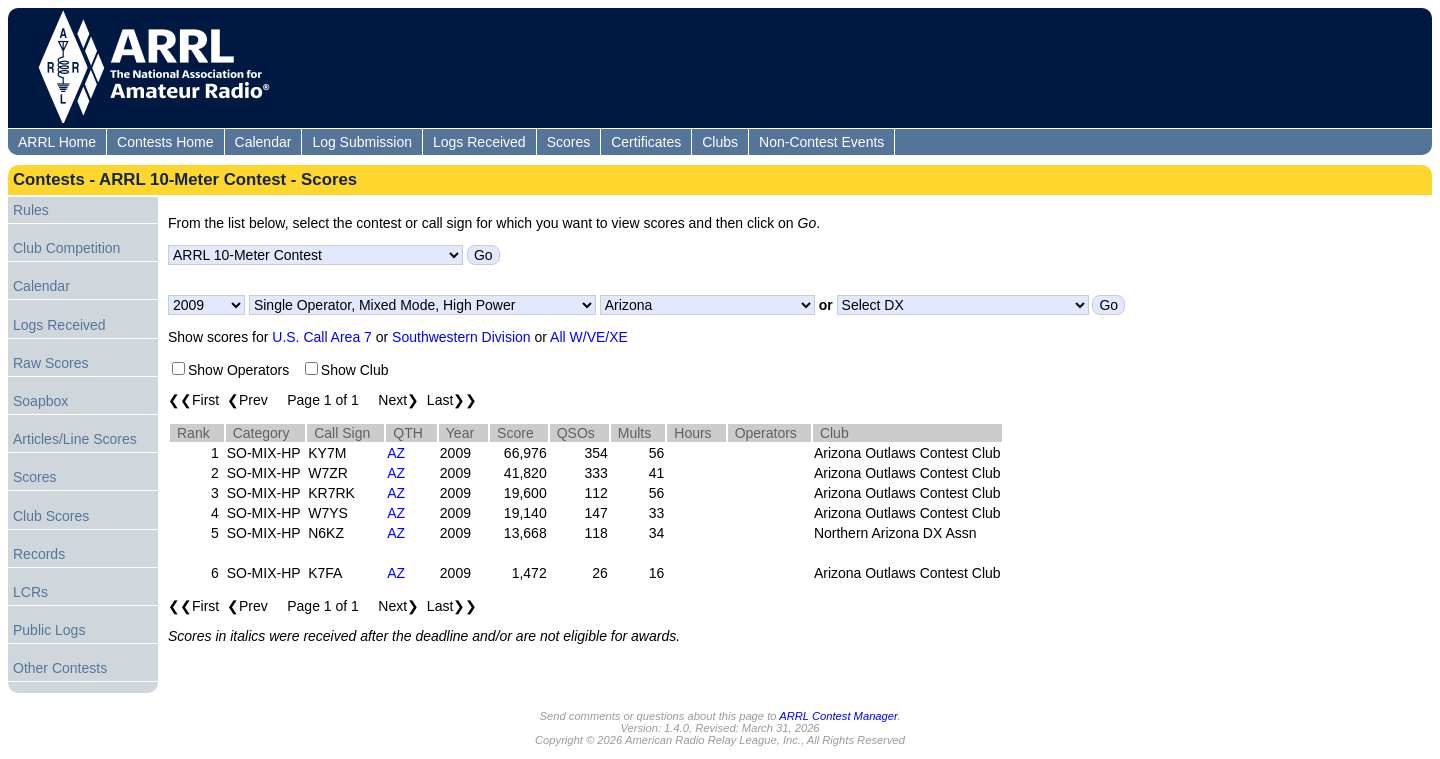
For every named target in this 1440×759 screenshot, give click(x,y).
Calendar (263, 142)
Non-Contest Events (821, 142)
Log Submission (362, 142)
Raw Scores (50, 363)
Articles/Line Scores (75, 439)
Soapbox (40, 401)
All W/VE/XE (589, 337)
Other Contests (60, 668)
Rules (31, 210)
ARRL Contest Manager (838, 716)
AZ (396, 453)
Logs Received (479, 142)
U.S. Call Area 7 (322, 337)
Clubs (720, 142)
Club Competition (66, 248)
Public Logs (49, 630)
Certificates (646, 142)
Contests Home (165, 142)
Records (39, 554)
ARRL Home (57, 142)
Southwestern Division (461, 337)
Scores (569, 142)
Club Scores (51, 516)
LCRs (30, 592)
